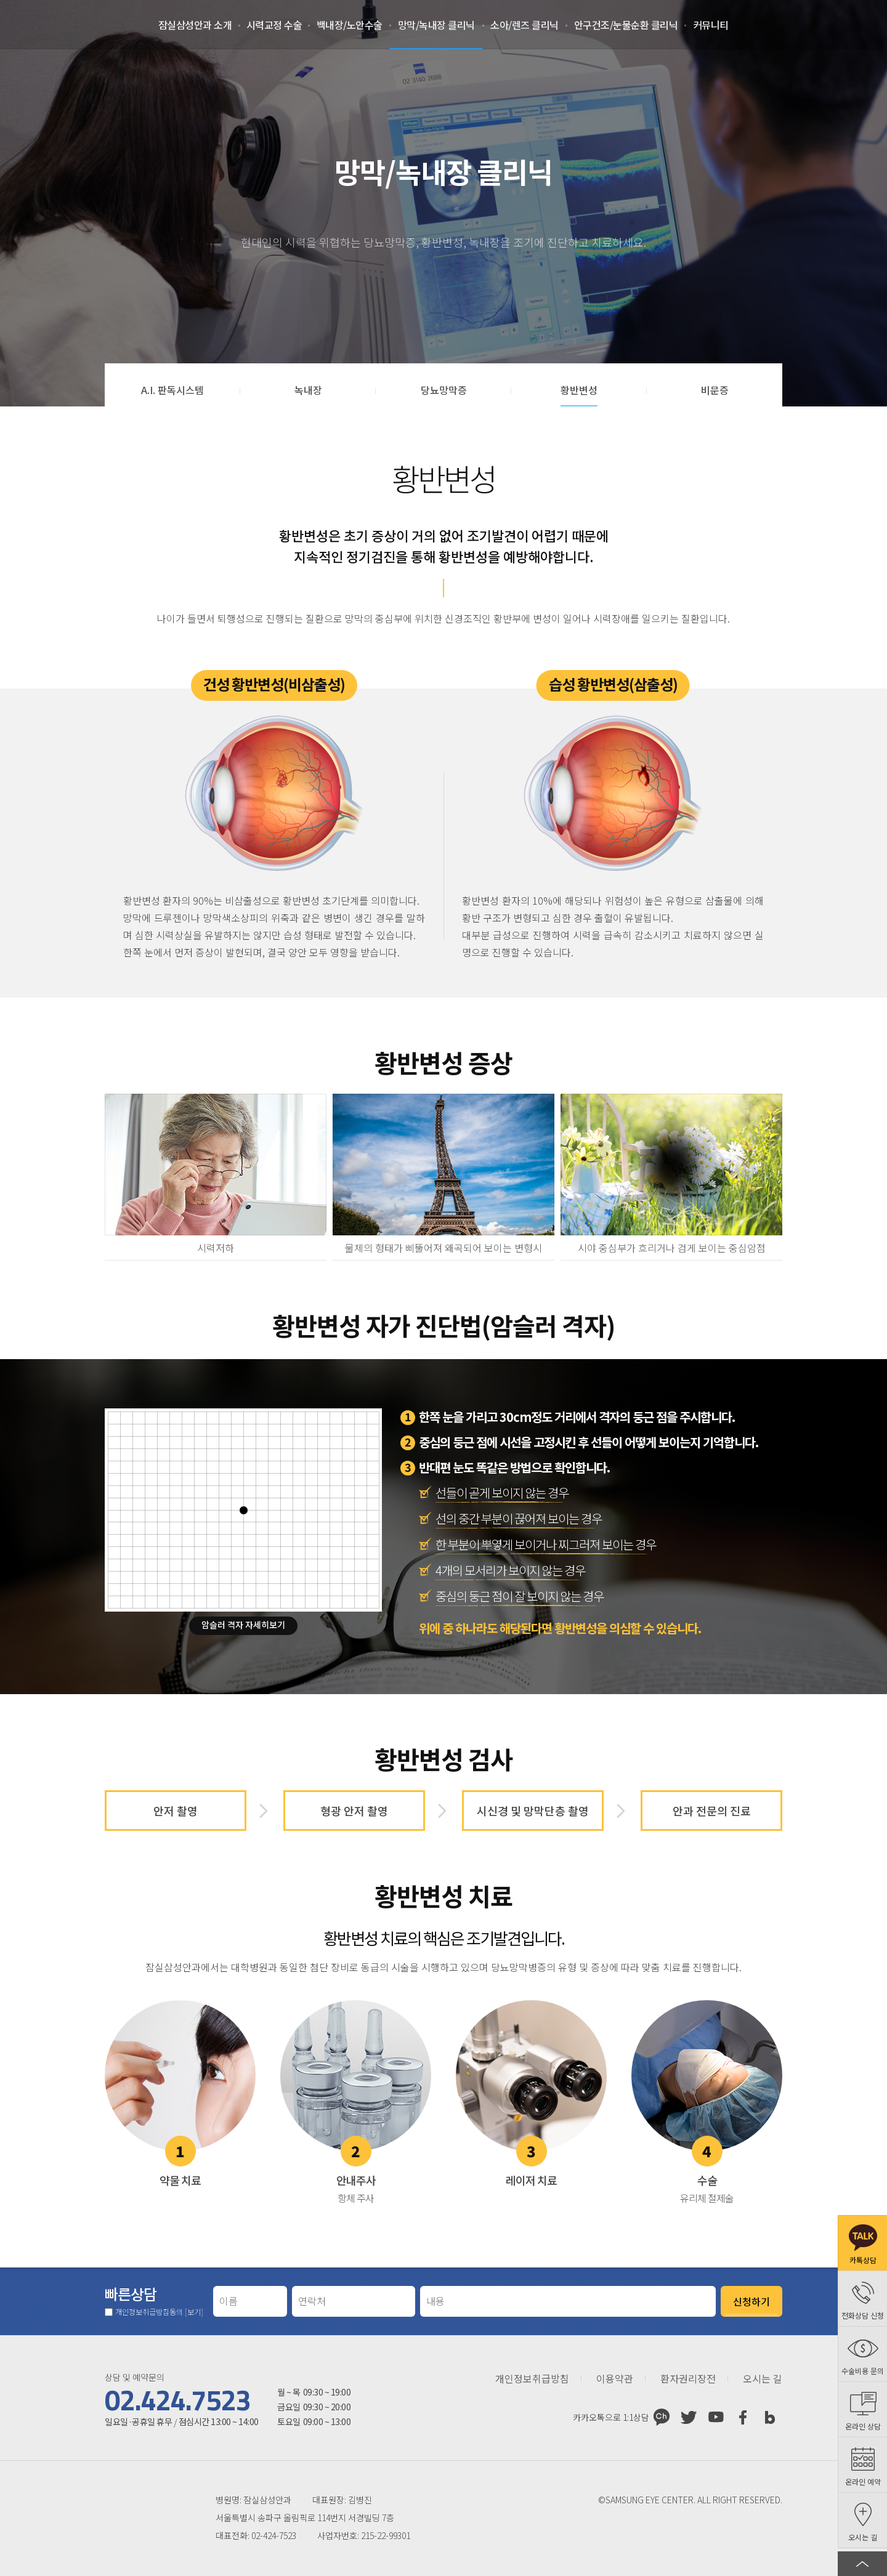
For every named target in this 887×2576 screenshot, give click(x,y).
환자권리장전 (688, 2379)
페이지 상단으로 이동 (862, 2563)
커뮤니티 (711, 24)
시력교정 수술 (274, 24)
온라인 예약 (853, 24)
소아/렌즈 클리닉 (524, 24)
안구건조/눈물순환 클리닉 (626, 24)
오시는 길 (762, 2379)
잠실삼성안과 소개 (195, 24)
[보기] (194, 2311)
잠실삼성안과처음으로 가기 (67, 24)
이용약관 (614, 2379)
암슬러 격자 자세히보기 (243, 1624)
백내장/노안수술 (350, 24)
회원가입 (823, 24)
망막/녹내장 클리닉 (436, 24)
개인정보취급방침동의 (159, 2312)
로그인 (792, 24)
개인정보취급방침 (532, 2379)
